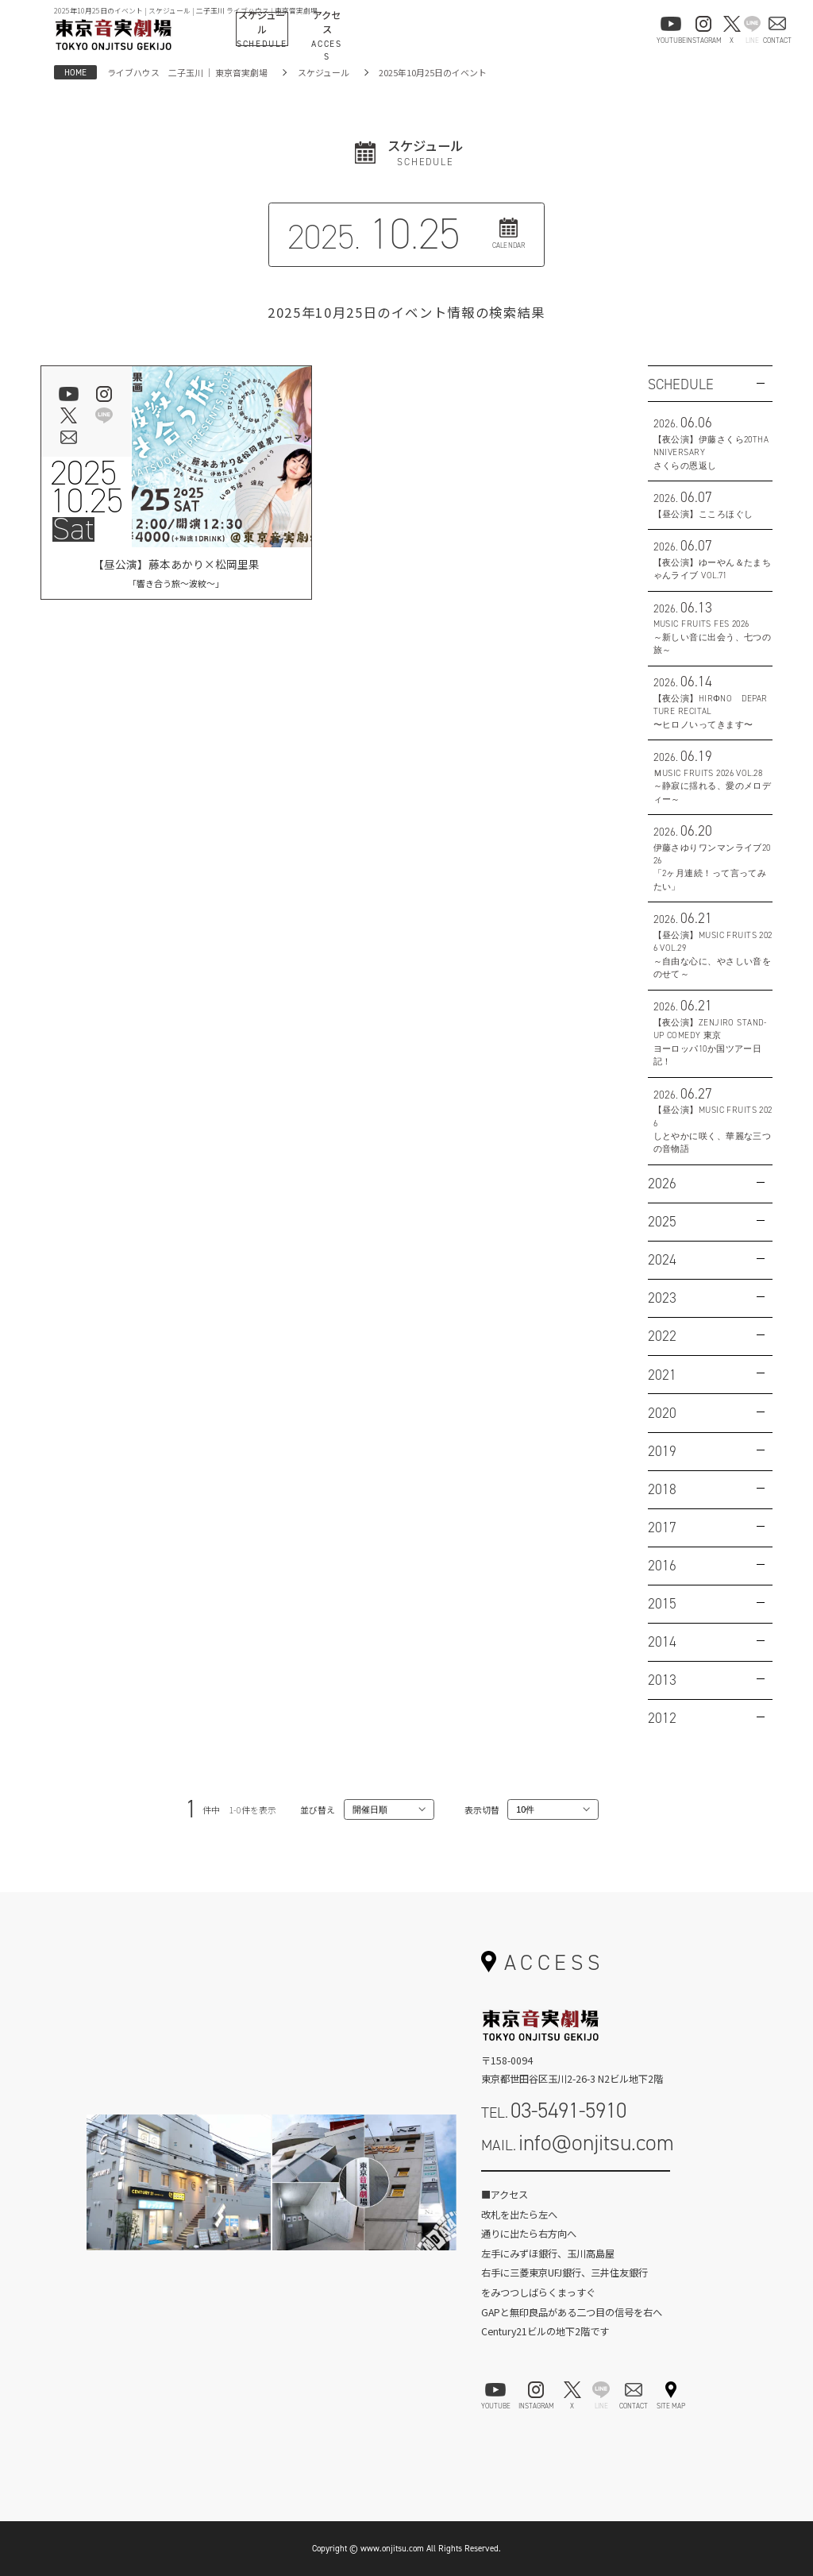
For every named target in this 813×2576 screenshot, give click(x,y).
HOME (75, 72)
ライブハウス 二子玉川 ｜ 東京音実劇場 (187, 72)
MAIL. (577, 2143)
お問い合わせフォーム (575, 2186)
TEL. (553, 2110)
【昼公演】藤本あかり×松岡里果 (176, 572)
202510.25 (86, 487)
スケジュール (323, 72)
